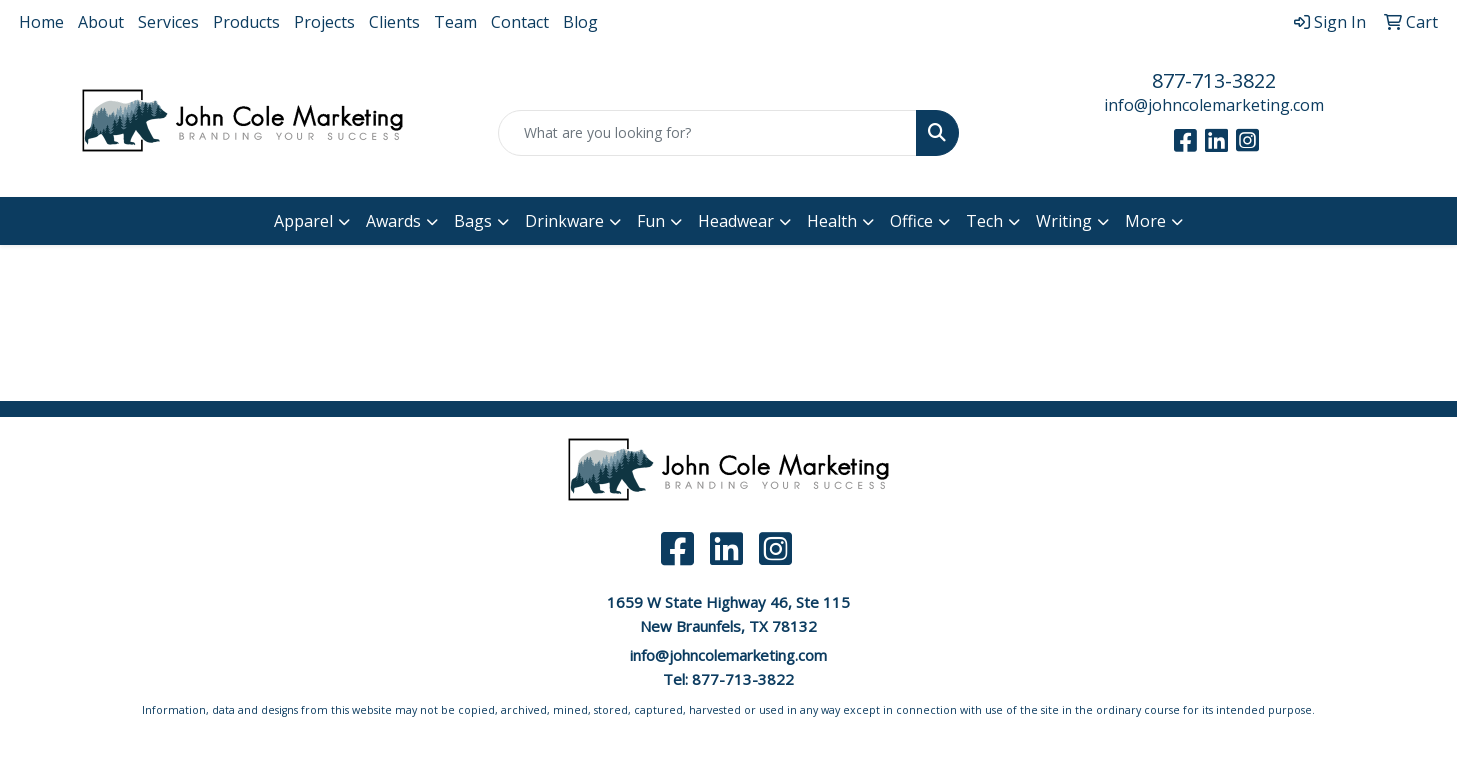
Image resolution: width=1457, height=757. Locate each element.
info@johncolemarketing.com (1214, 105)
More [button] (1145, 221)
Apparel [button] (303, 221)
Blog (580, 22)
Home (41, 22)
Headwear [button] (736, 221)
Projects (324, 22)
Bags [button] (473, 221)
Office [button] (911, 221)
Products (246, 22)
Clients (394, 22)
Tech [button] (984, 221)
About (101, 22)
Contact (520, 22)
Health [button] (832, 221)
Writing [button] (1064, 221)
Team (455, 22)
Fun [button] (651, 221)
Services (168, 22)
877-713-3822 (1214, 80)
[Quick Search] (708, 133)
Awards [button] (393, 221)
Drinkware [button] (564, 221)
